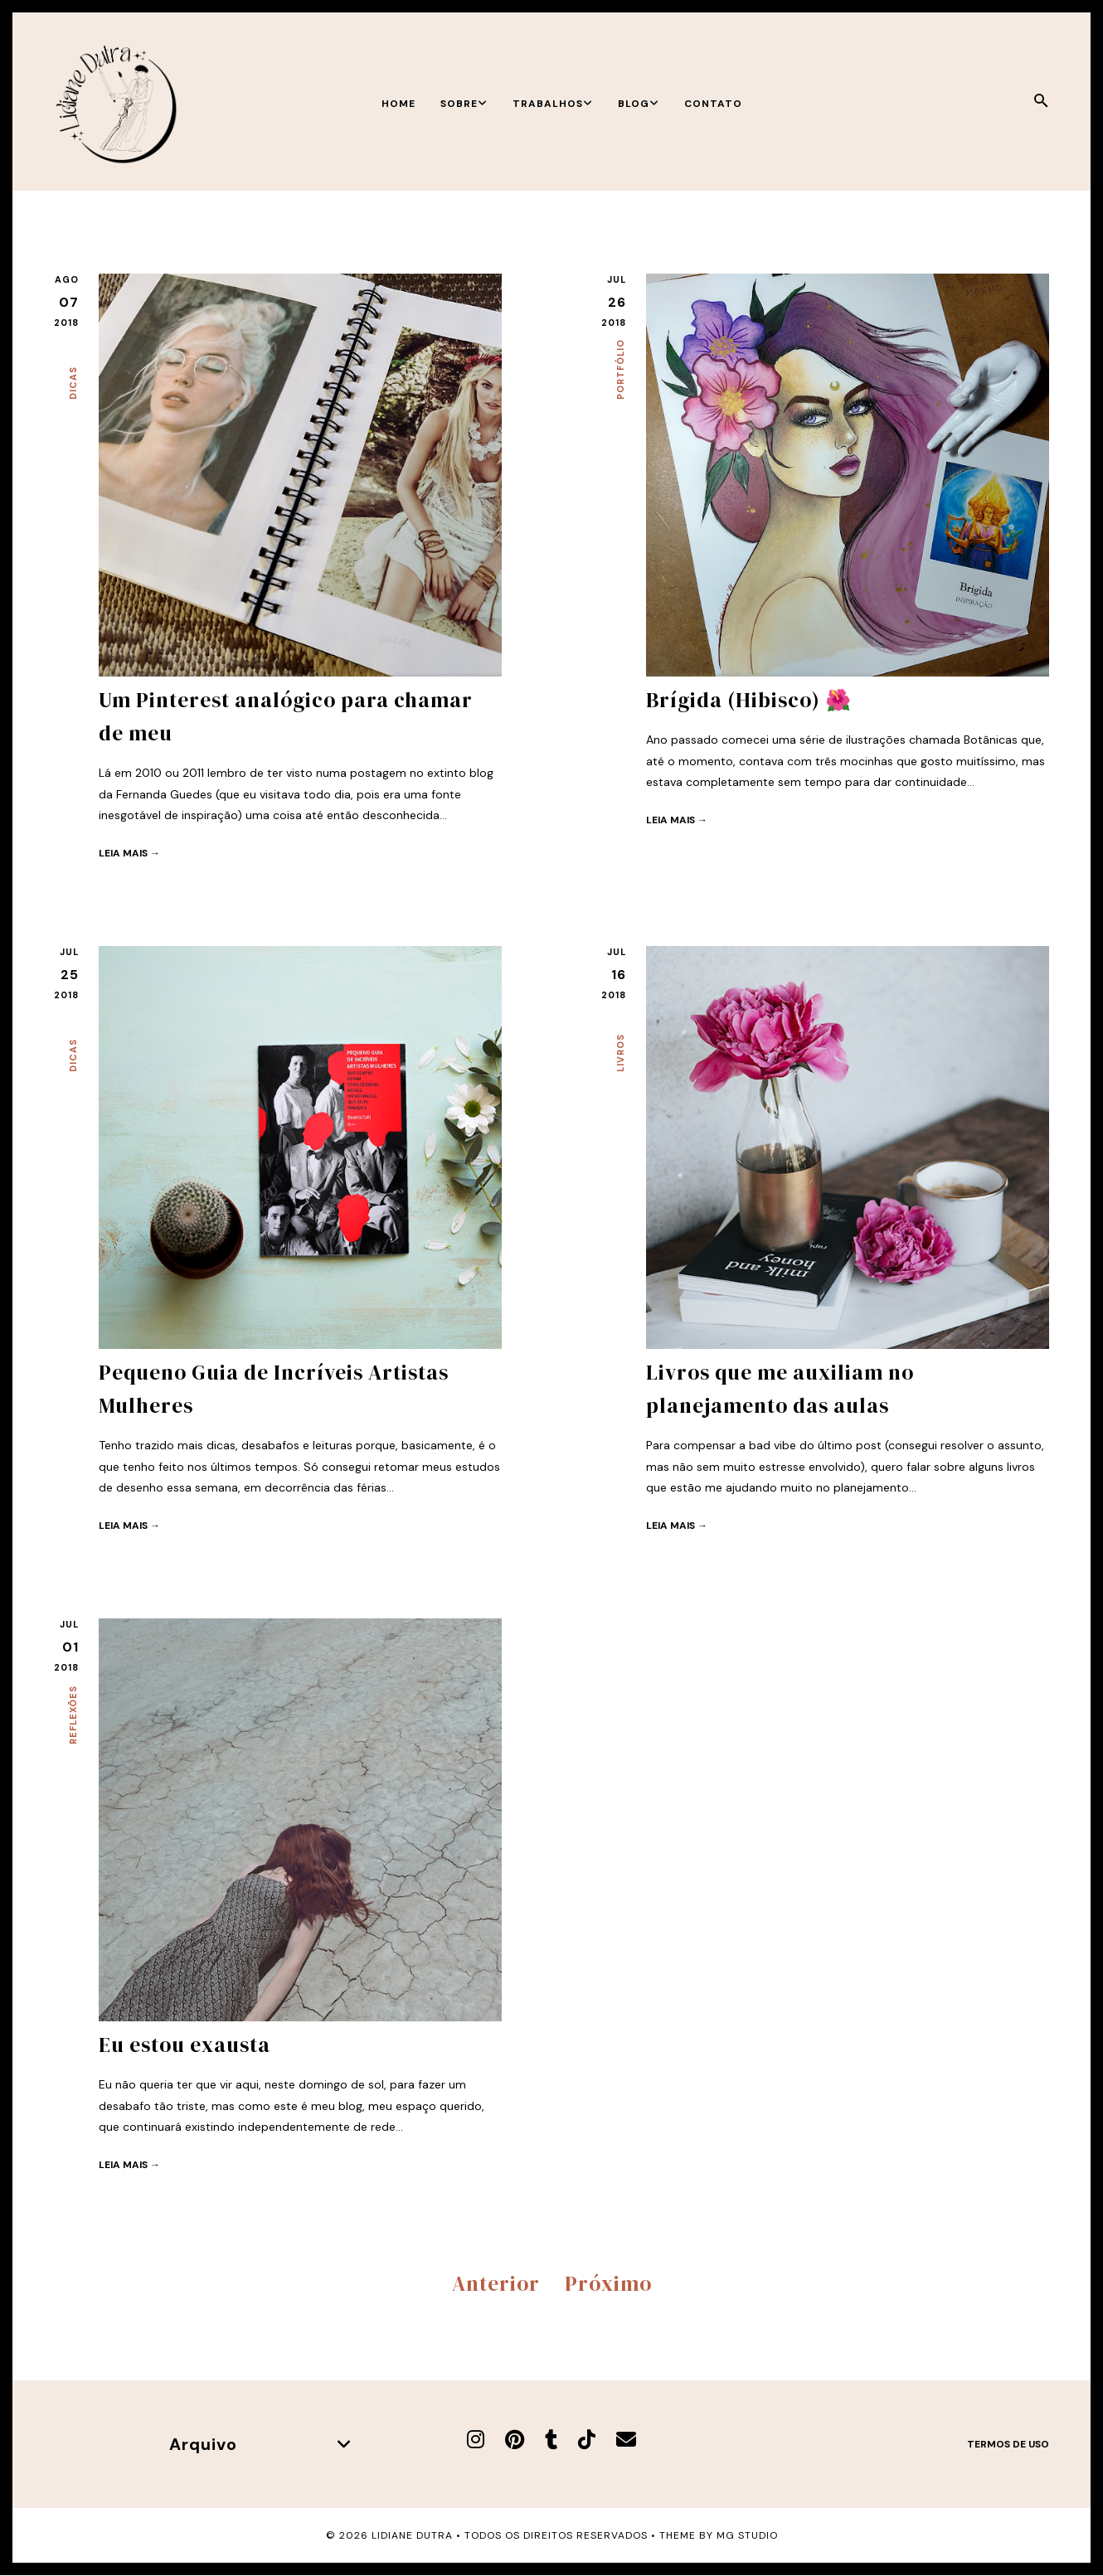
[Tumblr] (551, 2439)
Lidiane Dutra (412, 2535)
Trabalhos (553, 103)
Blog (638, 103)
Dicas (73, 383)
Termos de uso (1008, 2444)
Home (398, 103)
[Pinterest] (514, 2439)
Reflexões (73, 1715)
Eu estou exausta (184, 2044)
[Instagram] (475, 2439)
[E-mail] (626, 2439)
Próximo (608, 2283)
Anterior (496, 2283)
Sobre (464, 103)
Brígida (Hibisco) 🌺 (749, 700)
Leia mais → (129, 853)
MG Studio (747, 2535)
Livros (620, 1053)
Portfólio (620, 369)
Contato (713, 103)
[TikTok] (586, 2439)
